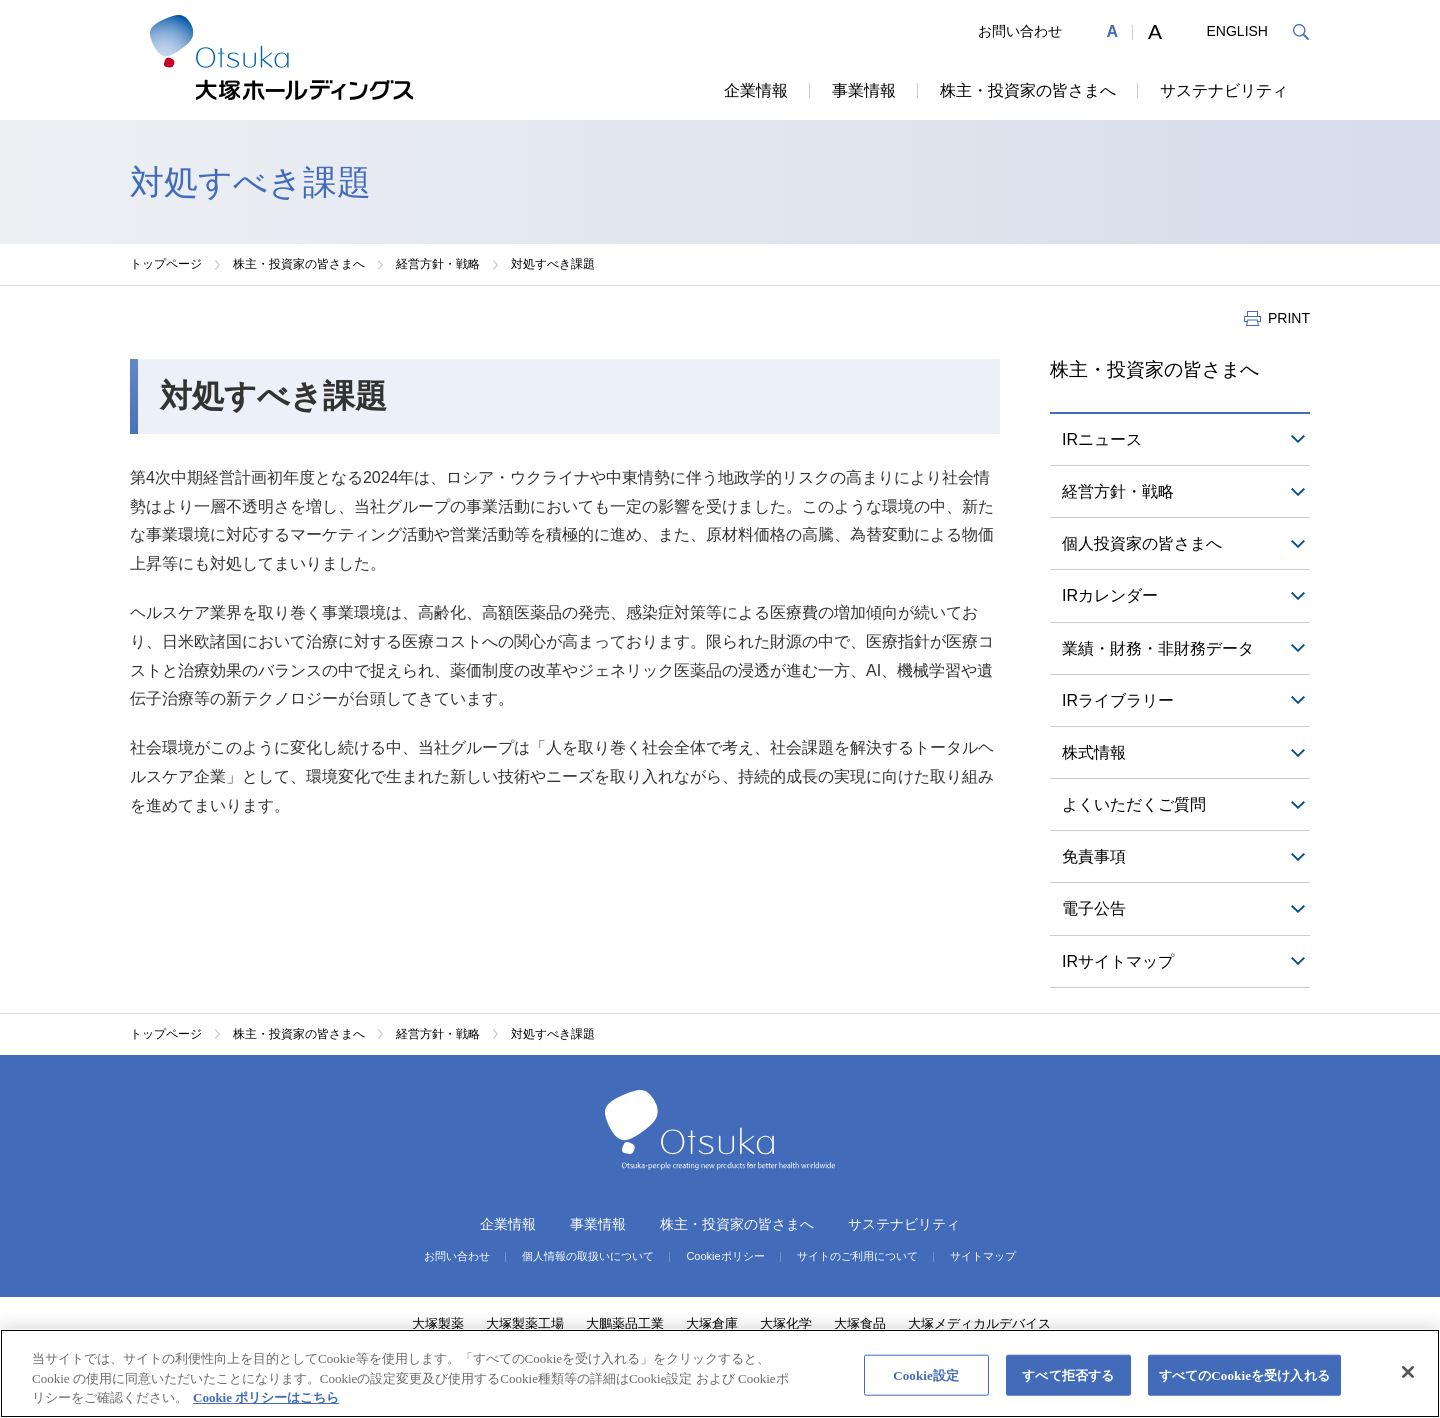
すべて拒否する (1068, 1374)
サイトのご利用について (857, 1256)
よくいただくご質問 (1134, 804)
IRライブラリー (1118, 700)
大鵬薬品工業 (625, 1323)
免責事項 (1094, 856)
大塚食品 (860, 1323)
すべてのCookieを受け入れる (1244, 1374)
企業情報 (756, 90)
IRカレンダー (1110, 595)
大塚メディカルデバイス (979, 1323)
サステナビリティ (1224, 90)
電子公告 (1094, 908)
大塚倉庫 (712, 1323)
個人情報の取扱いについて (588, 1256)
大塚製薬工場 (525, 1323)
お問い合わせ (1020, 31)
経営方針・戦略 (438, 264)
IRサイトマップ (1118, 961)
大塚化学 (786, 1323)
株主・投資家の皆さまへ (1028, 90)
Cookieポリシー (725, 1256)
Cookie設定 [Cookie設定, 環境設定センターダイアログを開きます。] (926, 1374)
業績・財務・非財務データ (1158, 648)
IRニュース (1102, 439)
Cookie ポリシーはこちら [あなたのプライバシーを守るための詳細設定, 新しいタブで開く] (266, 1397)
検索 (1300, 31)
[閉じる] (1408, 1372)
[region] (720, 1373)
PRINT (1289, 318)
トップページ (166, 264)
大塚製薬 (438, 1323)
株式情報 (1094, 752)
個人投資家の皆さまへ (1142, 543)
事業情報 (864, 90)
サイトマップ (983, 1256)
